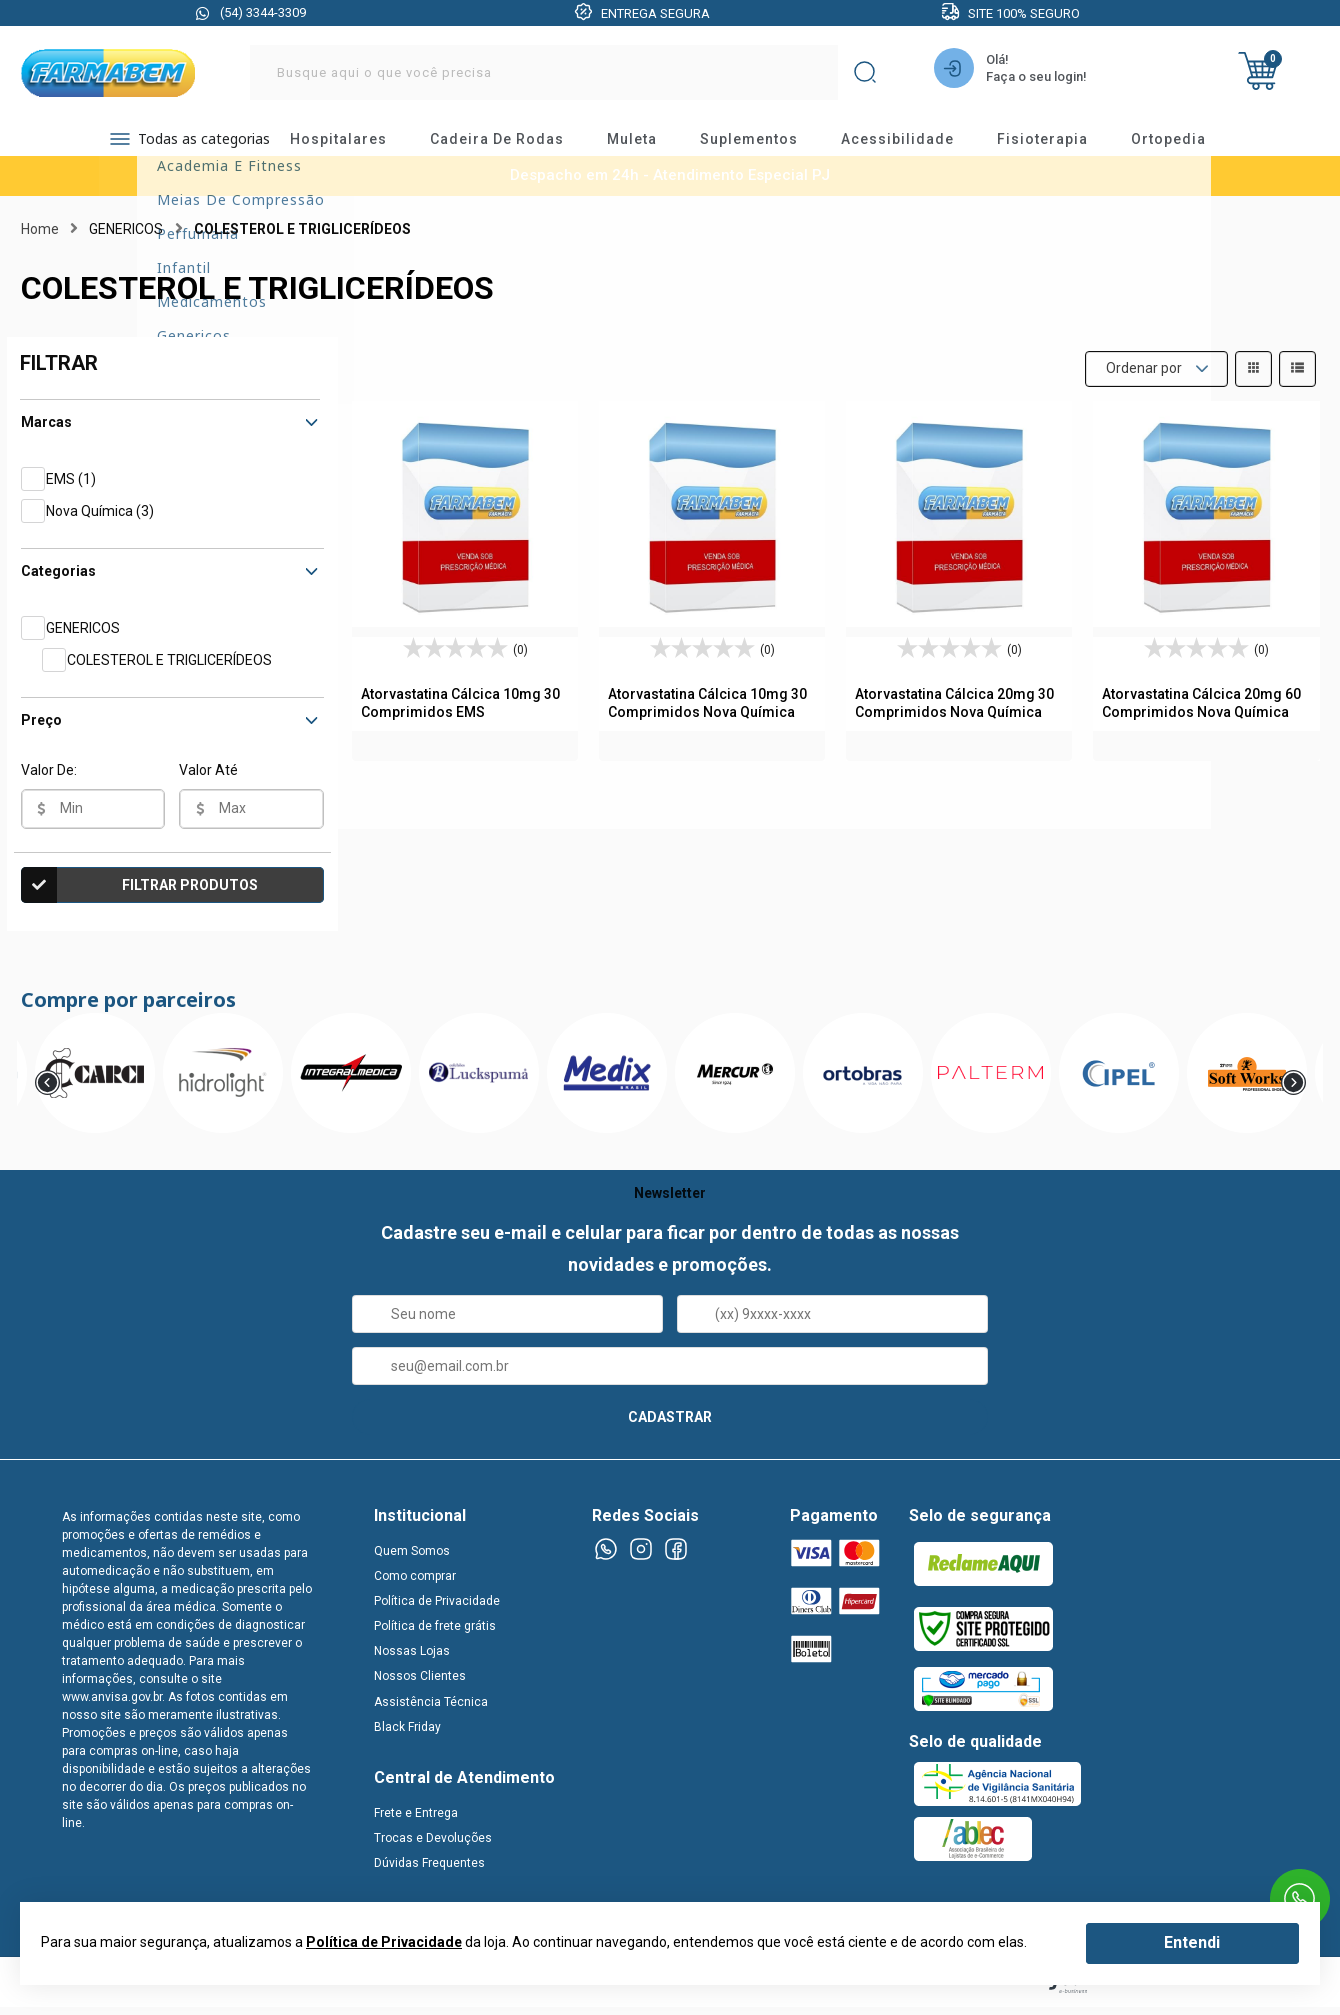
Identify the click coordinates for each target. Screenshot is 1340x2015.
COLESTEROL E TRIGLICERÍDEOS (169, 673)
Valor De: (49, 783)
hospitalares (356, 145)
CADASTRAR (670, 1430)
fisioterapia (1060, 145)
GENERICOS (83, 641)
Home (40, 242)
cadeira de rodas (515, 145)
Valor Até (208, 783)
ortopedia (1186, 145)
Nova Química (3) (100, 524)
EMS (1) (71, 492)
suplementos (767, 145)
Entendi (1192, 1942)
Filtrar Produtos (140, 898)
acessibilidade (915, 145)
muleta (650, 145)
